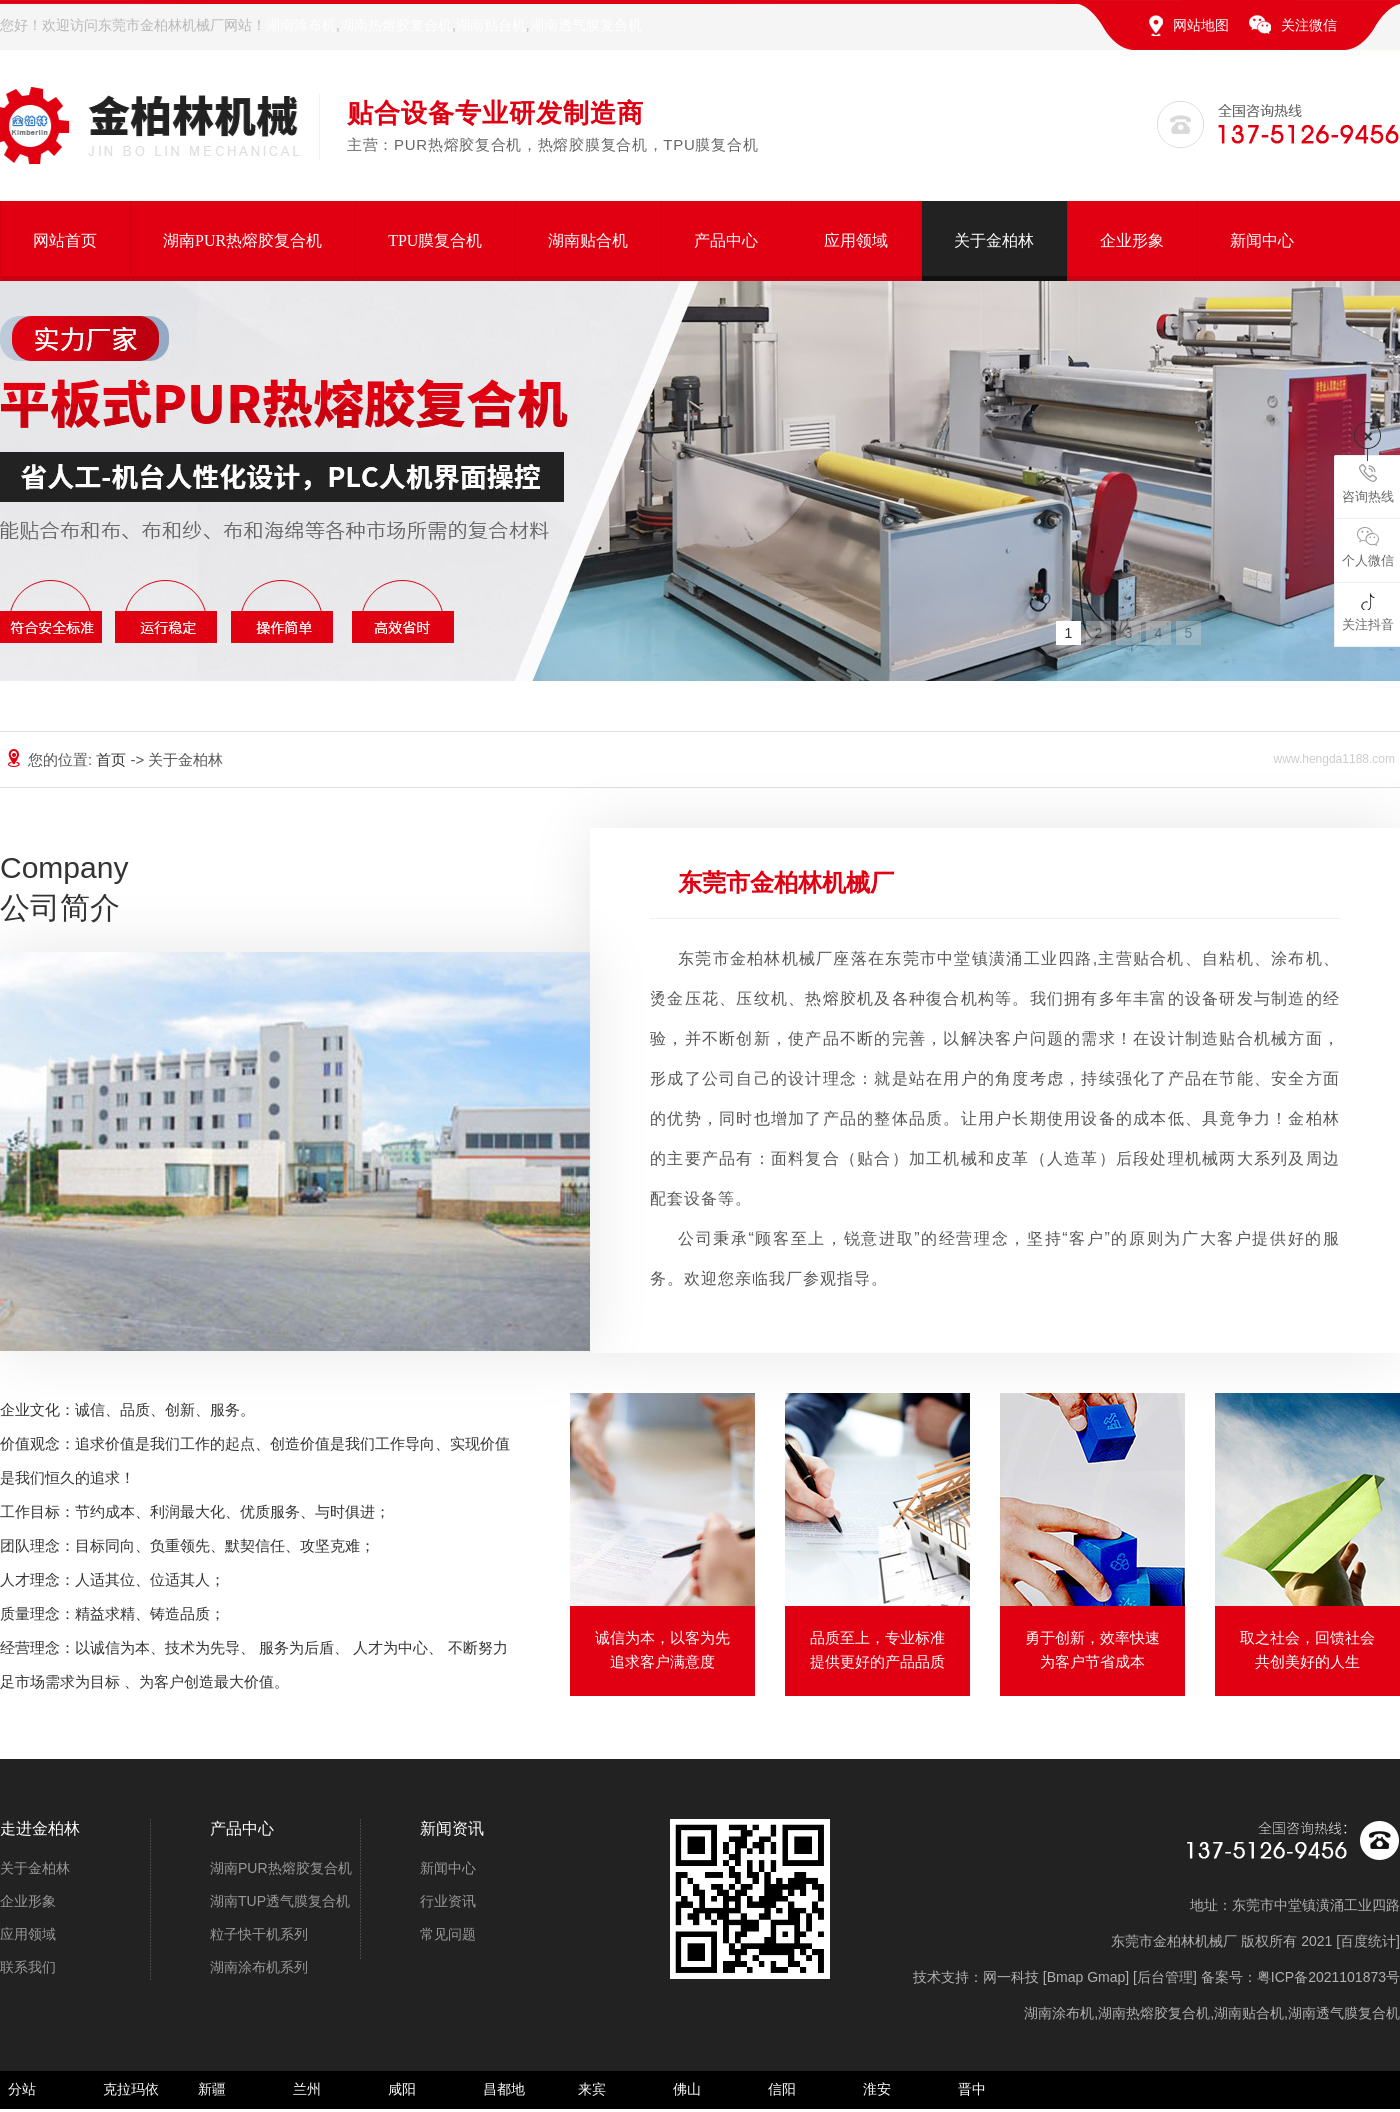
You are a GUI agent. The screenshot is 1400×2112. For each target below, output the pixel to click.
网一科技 (1011, 1977)
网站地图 (1201, 25)
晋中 (972, 2089)
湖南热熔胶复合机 (396, 25)
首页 (113, 759)
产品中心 (726, 240)
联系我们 (28, 1967)
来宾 (592, 2089)
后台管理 (1165, 1977)
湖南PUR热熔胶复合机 (242, 240)
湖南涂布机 (301, 25)
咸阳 (402, 2089)
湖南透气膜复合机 (586, 25)
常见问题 (448, 1934)
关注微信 (1309, 25)
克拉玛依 (131, 2089)
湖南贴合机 (491, 25)
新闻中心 (1262, 240)
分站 (22, 2089)
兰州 (307, 2089)
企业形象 (1132, 240)
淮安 (877, 2089)
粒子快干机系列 (259, 1934)
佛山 (687, 2089)
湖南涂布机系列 (259, 1967)
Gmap (1106, 1977)
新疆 (212, 2089)
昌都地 (504, 2089)
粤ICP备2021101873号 (1328, 1977)
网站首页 (65, 240)
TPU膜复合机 (435, 240)
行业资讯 (448, 1901)
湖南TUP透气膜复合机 (280, 1901)
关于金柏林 (994, 240)
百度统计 (1368, 1941)
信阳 (782, 2089)
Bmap (1065, 1977)
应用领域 (856, 240)
